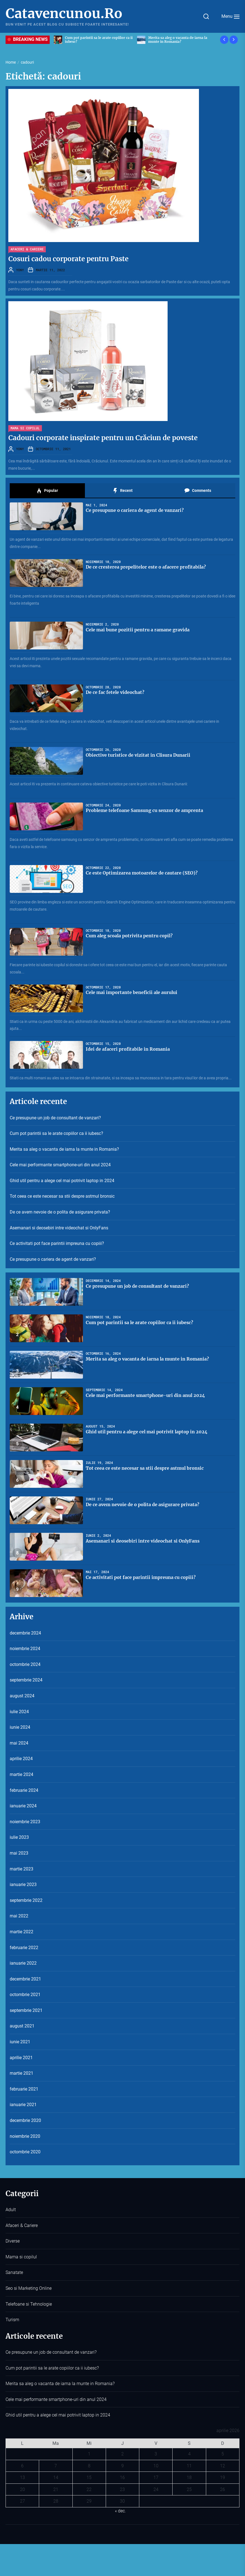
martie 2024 (21, 1774)
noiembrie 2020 (25, 2136)
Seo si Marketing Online (29, 2288)
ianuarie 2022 (23, 1963)
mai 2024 (19, 1743)
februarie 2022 (24, 1947)
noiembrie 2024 (25, 1648)
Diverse (13, 2241)
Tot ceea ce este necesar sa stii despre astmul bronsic (62, 1196)
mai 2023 (19, 1853)
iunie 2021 (20, 2041)
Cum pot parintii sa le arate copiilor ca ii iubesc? (56, 1133)
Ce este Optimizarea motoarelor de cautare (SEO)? (142, 873)
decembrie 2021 (25, 1979)
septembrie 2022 (26, 1900)
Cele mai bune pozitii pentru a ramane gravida (138, 629)
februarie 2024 (24, 1790)
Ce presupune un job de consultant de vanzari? (55, 1117)
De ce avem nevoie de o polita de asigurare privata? (60, 1212)
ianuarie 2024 (23, 1805)
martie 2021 (21, 2073)
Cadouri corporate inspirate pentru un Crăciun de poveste (103, 438)
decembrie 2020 (25, 2120)
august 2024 (22, 1695)
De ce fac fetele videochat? (115, 692)
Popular (47, 491)
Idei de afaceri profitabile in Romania (128, 1049)
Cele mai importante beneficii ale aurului (131, 992)
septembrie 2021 (26, 2010)
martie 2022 (21, 1931)
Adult (11, 2209)
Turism (12, 2319)
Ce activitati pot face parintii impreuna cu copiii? (57, 1243)
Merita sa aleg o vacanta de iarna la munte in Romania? (64, 1149)
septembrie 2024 (26, 1680)
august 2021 (22, 2026)
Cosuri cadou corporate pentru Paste (68, 259)
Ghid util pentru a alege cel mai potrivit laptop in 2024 (62, 1180)
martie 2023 (21, 1869)
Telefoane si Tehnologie (29, 2304)
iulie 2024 (19, 1711)
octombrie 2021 (25, 1994)
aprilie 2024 (21, 1758)
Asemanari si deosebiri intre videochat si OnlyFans (59, 1227)
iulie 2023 (19, 1837)
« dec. (120, 2510)
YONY (20, 270)
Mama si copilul (25, 428)
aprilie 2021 (21, 2057)
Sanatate (14, 2272)
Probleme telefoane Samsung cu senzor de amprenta (144, 810)
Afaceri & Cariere (27, 249)
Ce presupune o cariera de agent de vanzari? (135, 510)
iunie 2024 (20, 1727)
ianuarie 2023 (23, 1884)
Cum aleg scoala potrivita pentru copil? (129, 935)
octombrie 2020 (25, 2151)
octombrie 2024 (25, 1664)
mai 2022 (19, 1916)
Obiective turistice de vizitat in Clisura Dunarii (138, 755)
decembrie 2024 (25, 1633)
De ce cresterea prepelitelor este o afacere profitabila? (146, 567)
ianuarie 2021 (23, 2104)
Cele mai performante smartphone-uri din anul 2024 (60, 1164)
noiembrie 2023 (25, 1821)
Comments (197, 491)
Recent (122, 491)
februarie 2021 (24, 2089)
